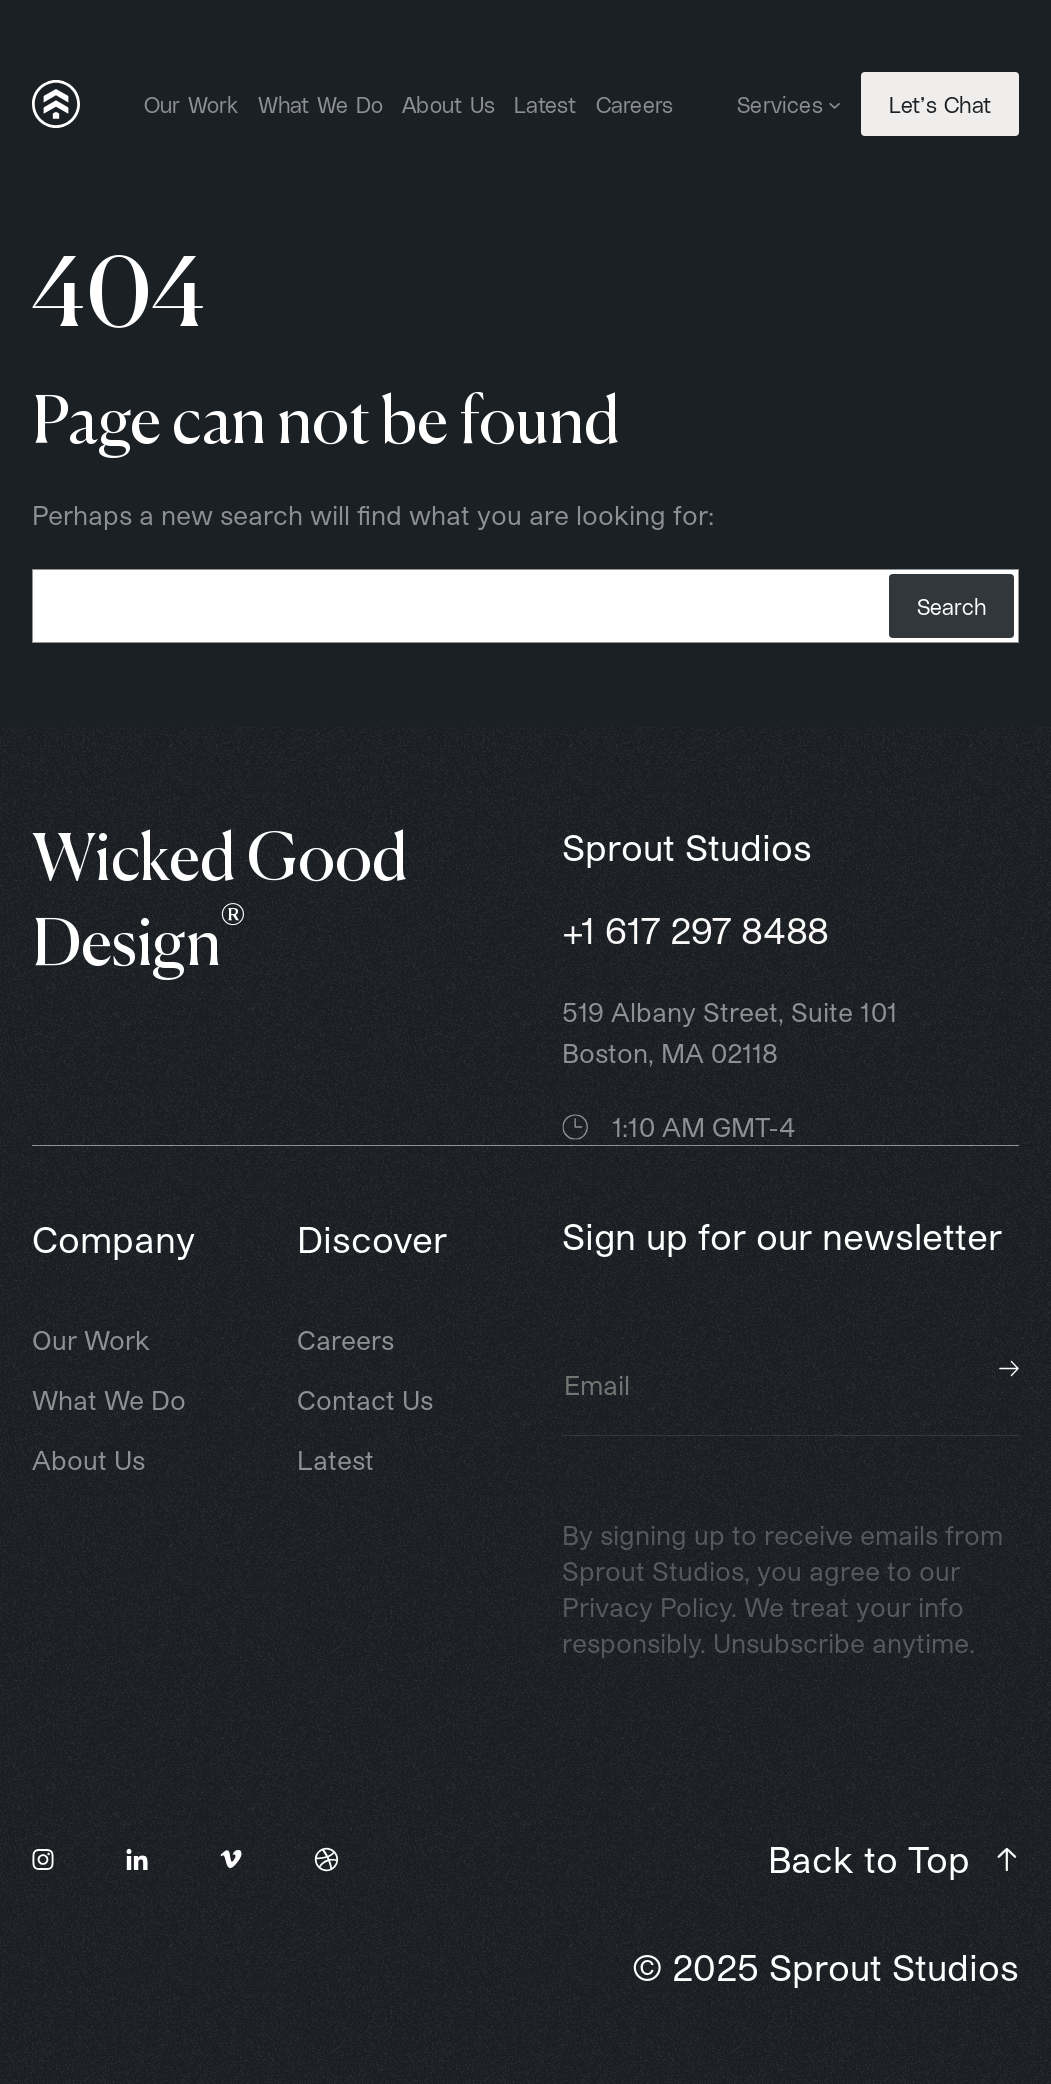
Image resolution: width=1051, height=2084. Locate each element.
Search (951, 606)
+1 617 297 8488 (695, 929)
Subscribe (1009, 1368)
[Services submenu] (834, 103)
